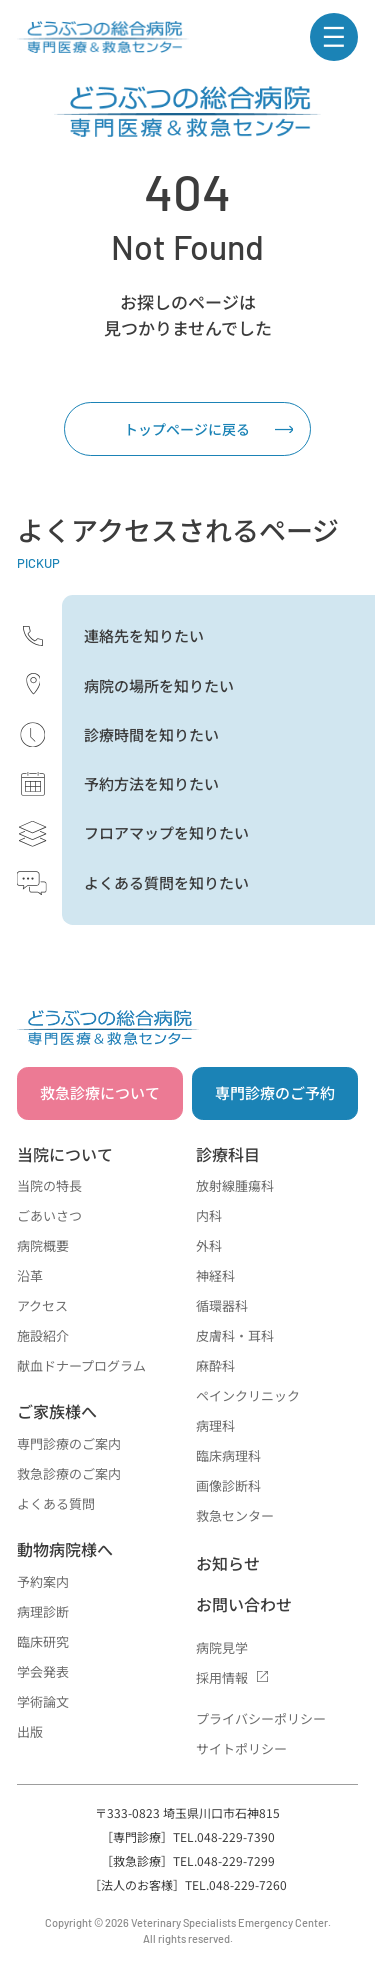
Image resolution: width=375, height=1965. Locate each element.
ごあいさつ (49, 1215)
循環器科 (222, 1305)
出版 (30, 1731)
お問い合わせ (244, 1604)
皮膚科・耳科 (235, 1335)
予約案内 (43, 1581)
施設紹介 (43, 1335)
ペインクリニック (248, 1395)
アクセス (42, 1305)
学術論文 (43, 1701)
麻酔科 (215, 1365)
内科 (209, 1215)
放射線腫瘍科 (235, 1185)
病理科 (215, 1425)
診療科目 (228, 1154)
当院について (65, 1154)
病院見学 (222, 1647)
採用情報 (222, 1677)
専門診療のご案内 (69, 1443)
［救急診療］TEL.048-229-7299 (188, 1860)
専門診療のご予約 (275, 1092)
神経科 (215, 1275)
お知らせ (228, 1563)
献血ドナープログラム (81, 1365)
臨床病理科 (228, 1455)
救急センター (235, 1515)
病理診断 (43, 1611)
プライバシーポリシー (261, 1718)
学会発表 (43, 1671)
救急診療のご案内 (69, 1473)
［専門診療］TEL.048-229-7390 (188, 1836)
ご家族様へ (57, 1411)
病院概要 (43, 1245)
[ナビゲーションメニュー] (334, 37)
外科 (209, 1245)
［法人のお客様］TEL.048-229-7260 (188, 1884)
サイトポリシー (241, 1748)
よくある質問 (56, 1503)
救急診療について (100, 1092)
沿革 (30, 1275)
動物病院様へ (65, 1549)
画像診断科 (228, 1485)
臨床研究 (43, 1641)
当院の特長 (49, 1185)
